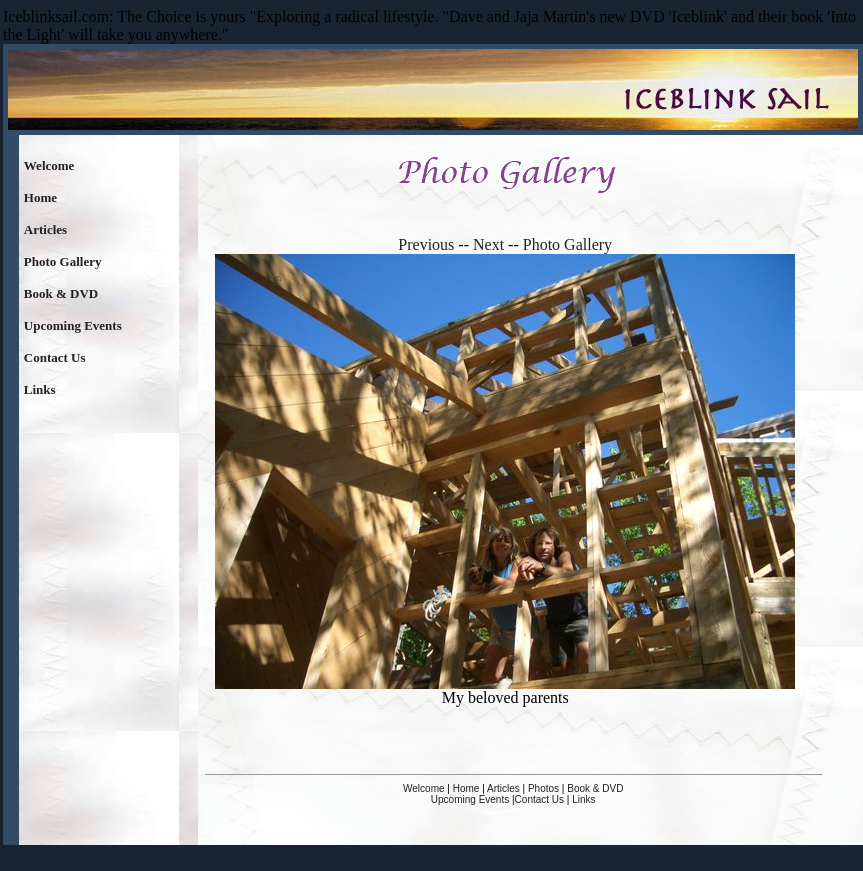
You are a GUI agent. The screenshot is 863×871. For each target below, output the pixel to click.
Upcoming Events (73, 325)
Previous (426, 244)
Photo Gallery (63, 261)
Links (40, 389)
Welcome (49, 165)
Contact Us (55, 357)
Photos (543, 788)
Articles (45, 229)
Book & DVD (61, 293)
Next (488, 244)
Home (40, 197)
